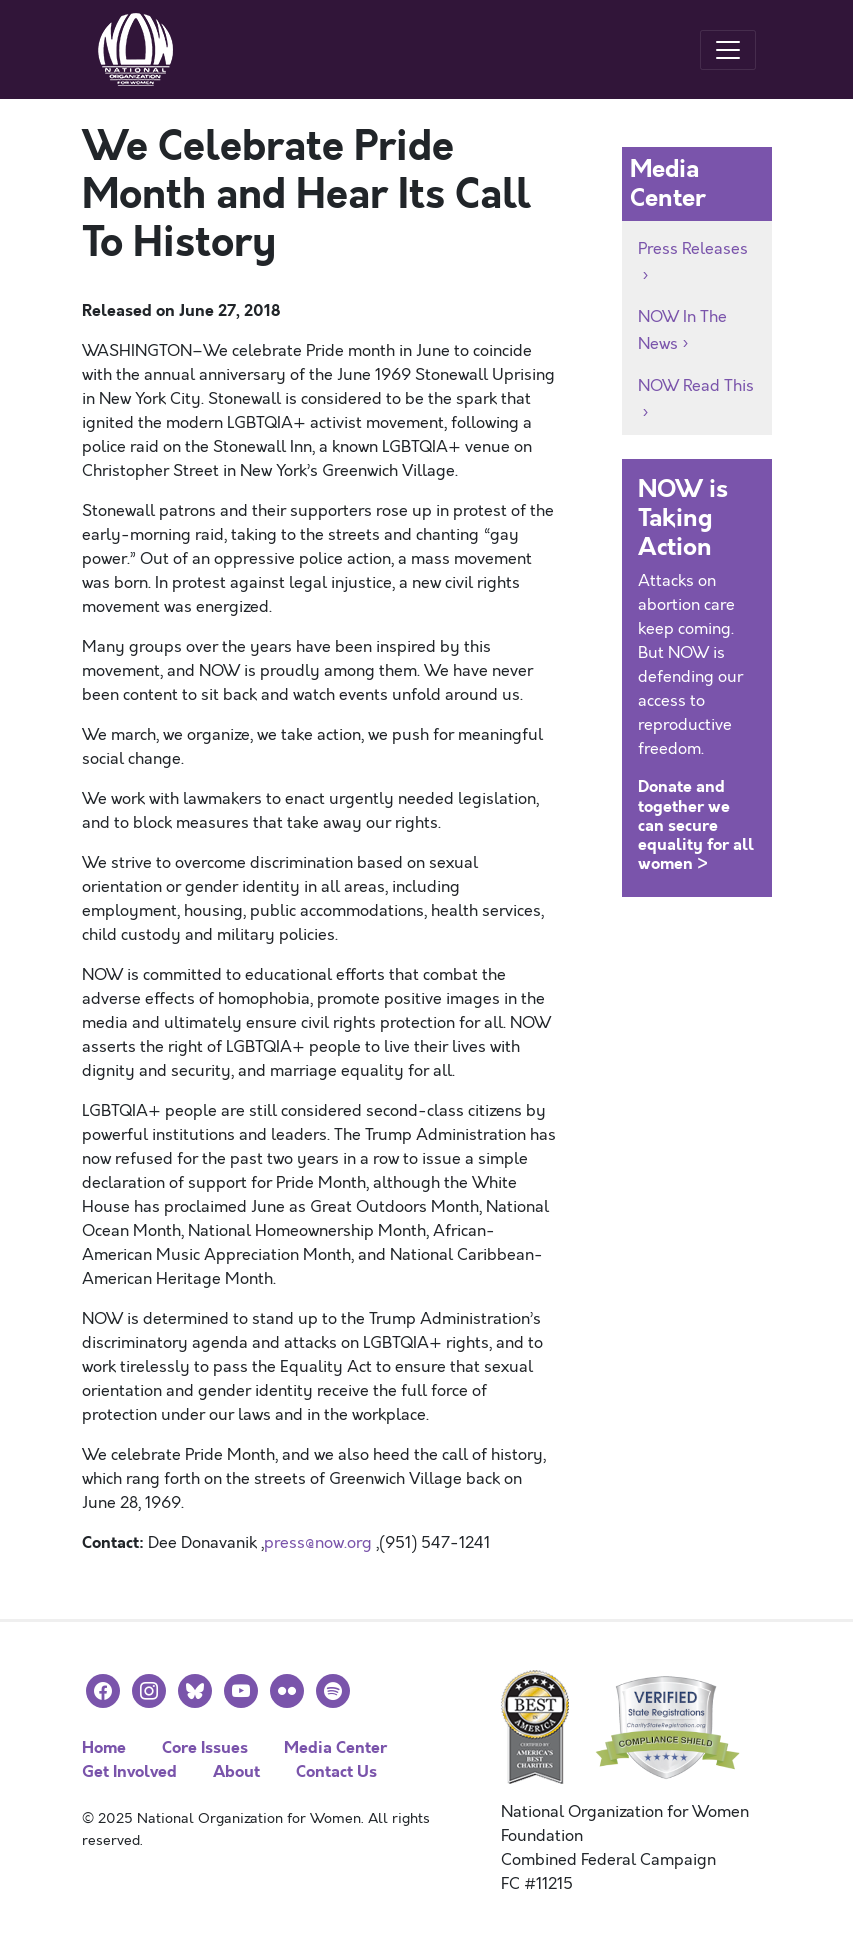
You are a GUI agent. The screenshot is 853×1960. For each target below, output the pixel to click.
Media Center (335, 1747)
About (236, 1771)
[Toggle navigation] (728, 50)
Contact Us (336, 1771)
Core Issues (205, 1747)
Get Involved (129, 1771)
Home (104, 1747)
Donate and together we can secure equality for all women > (696, 825)
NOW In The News (682, 330)
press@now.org (318, 1543)
